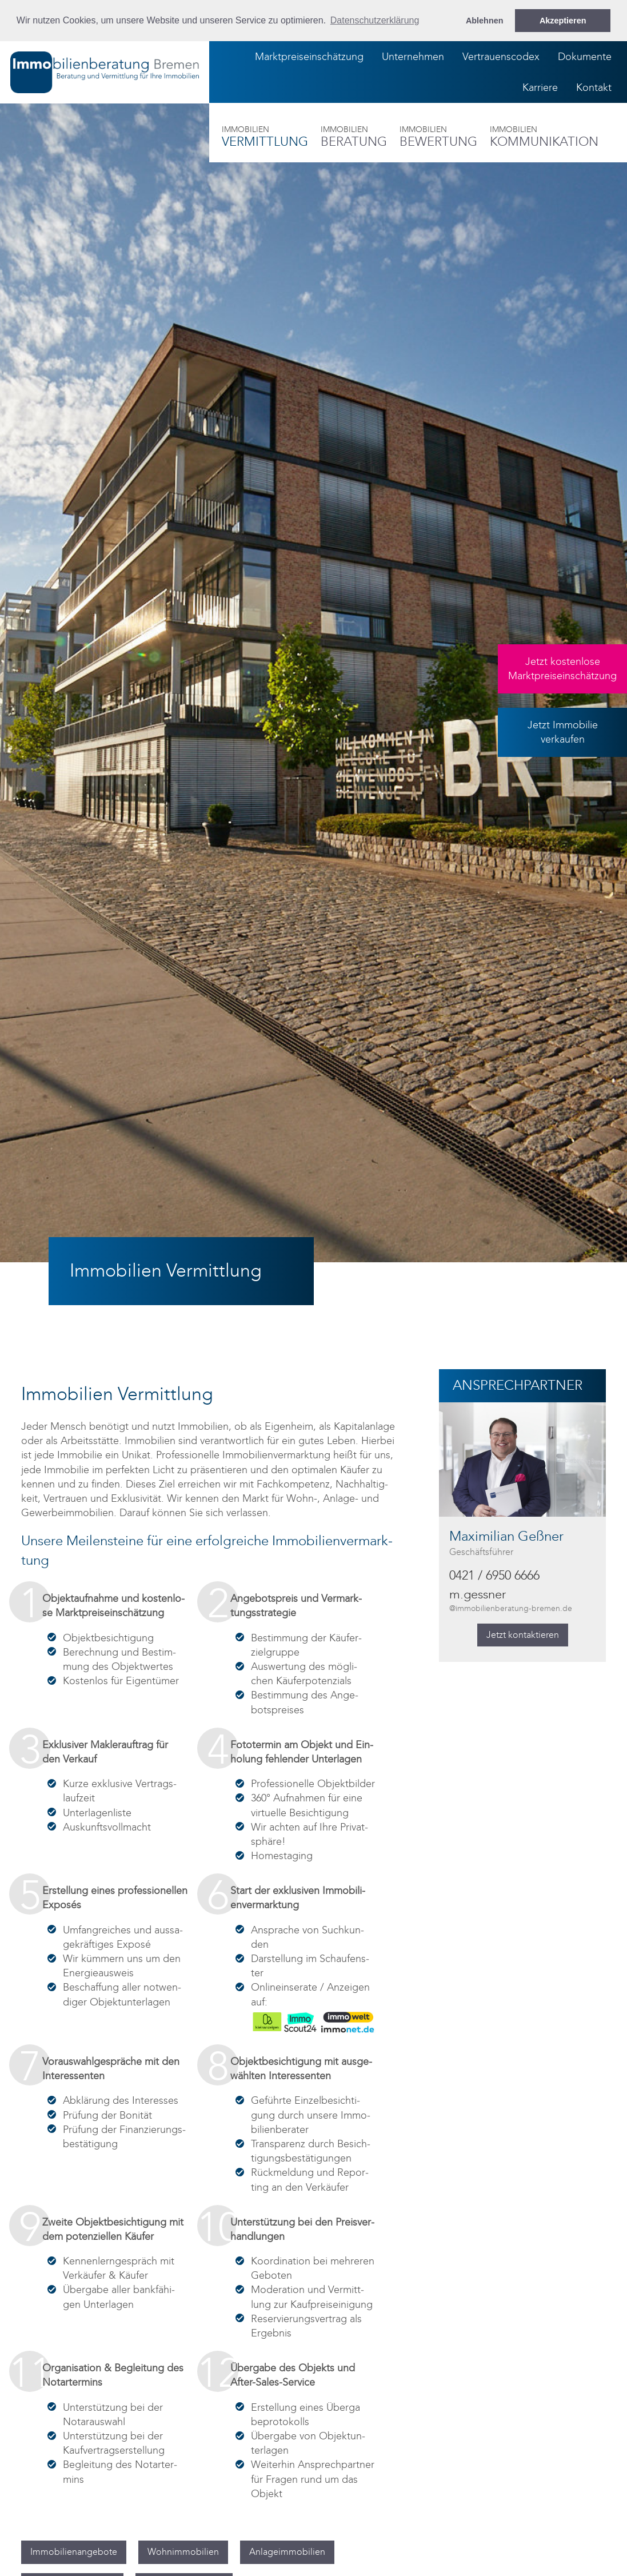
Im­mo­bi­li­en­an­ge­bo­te (73, 2551)
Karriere (540, 87)
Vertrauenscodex (501, 56)
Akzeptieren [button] (563, 20)
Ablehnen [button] (485, 20)
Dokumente (585, 56)
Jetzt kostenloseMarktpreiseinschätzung (562, 668)
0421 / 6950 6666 (494, 1575)
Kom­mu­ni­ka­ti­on (544, 137)
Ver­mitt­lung (265, 137)
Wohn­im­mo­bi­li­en (183, 2551)
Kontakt (594, 87)
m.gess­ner (510, 1600)
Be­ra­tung (354, 137)
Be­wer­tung (438, 137)
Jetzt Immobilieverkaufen (563, 732)
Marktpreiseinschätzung (309, 56)
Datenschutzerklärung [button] (375, 20)
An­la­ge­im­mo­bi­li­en (287, 2551)
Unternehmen (413, 56)
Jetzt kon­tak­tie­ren (522, 1634)
